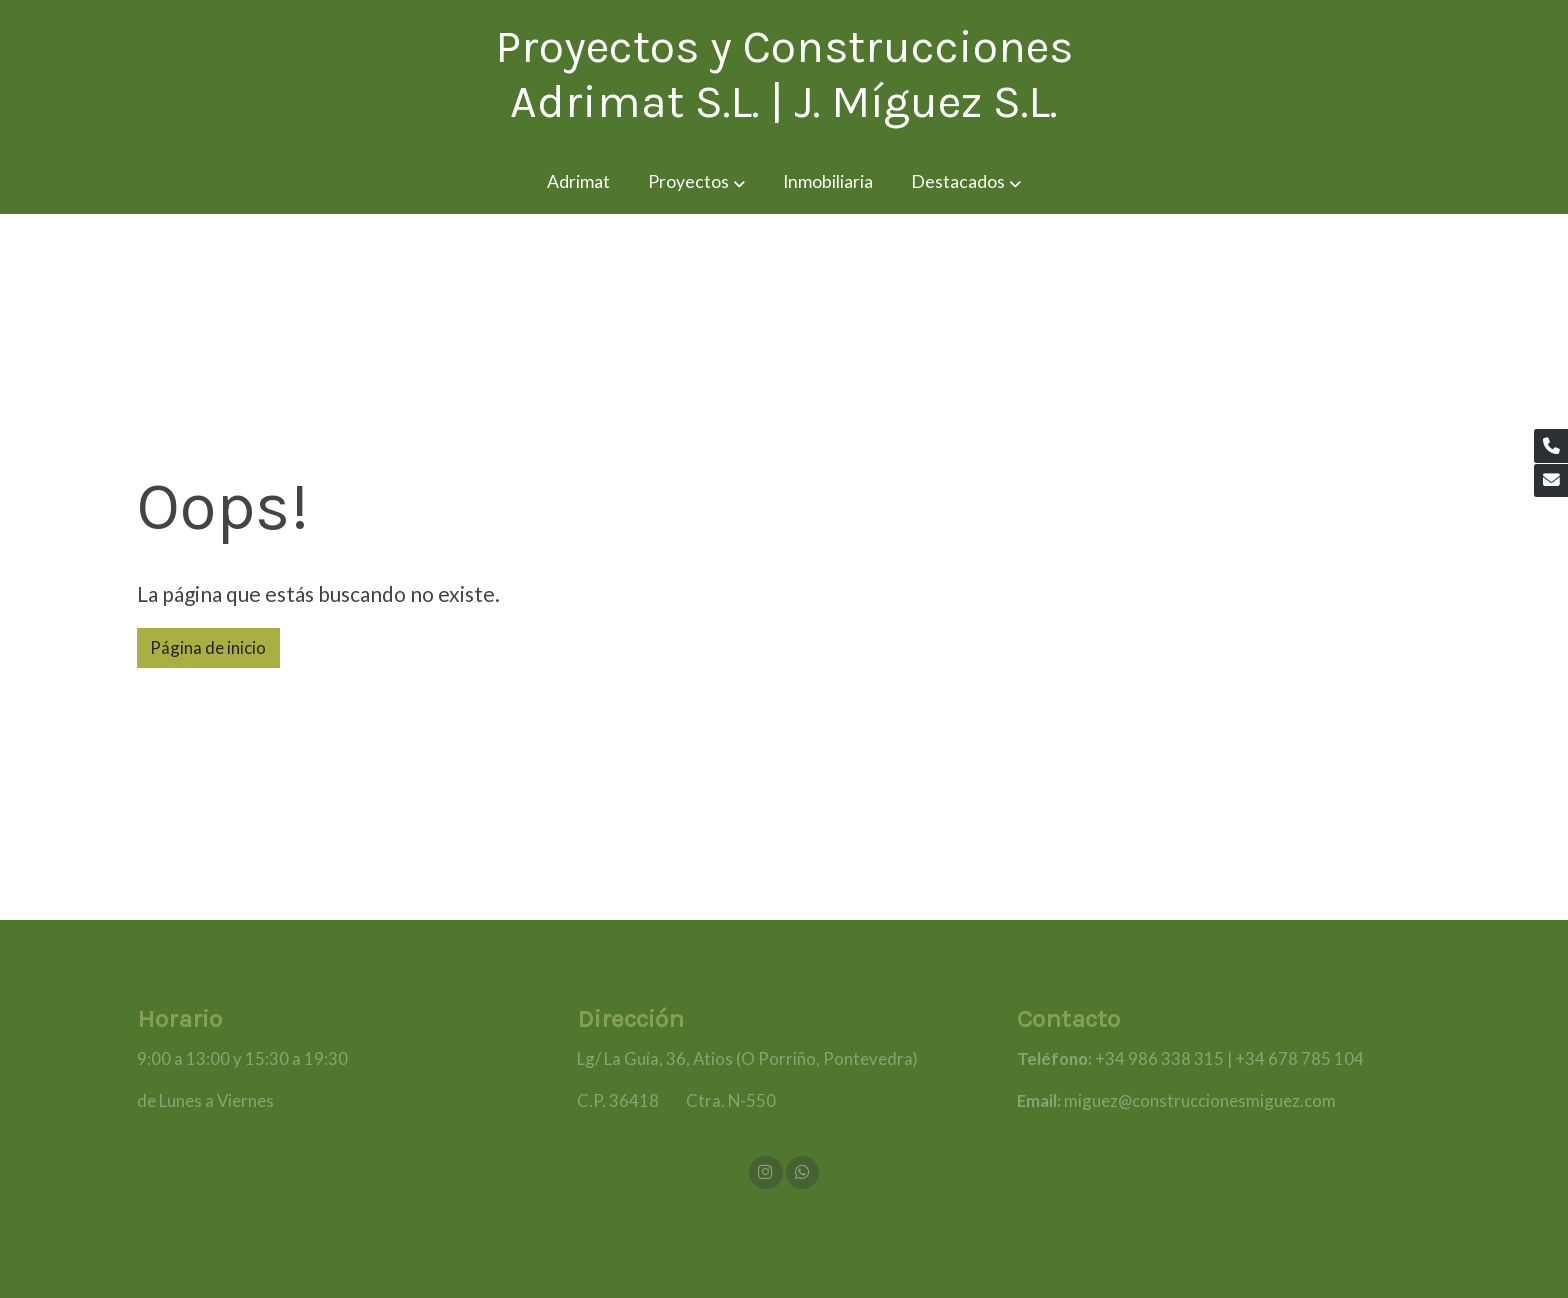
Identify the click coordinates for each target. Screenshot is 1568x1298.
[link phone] (1551, 446)
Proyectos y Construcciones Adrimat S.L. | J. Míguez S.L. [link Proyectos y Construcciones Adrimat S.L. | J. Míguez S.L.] (784, 74)
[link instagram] (766, 1170)
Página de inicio (208, 647)
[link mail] (1551, 481)
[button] (696, 182)
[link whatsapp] (802, 1170)
